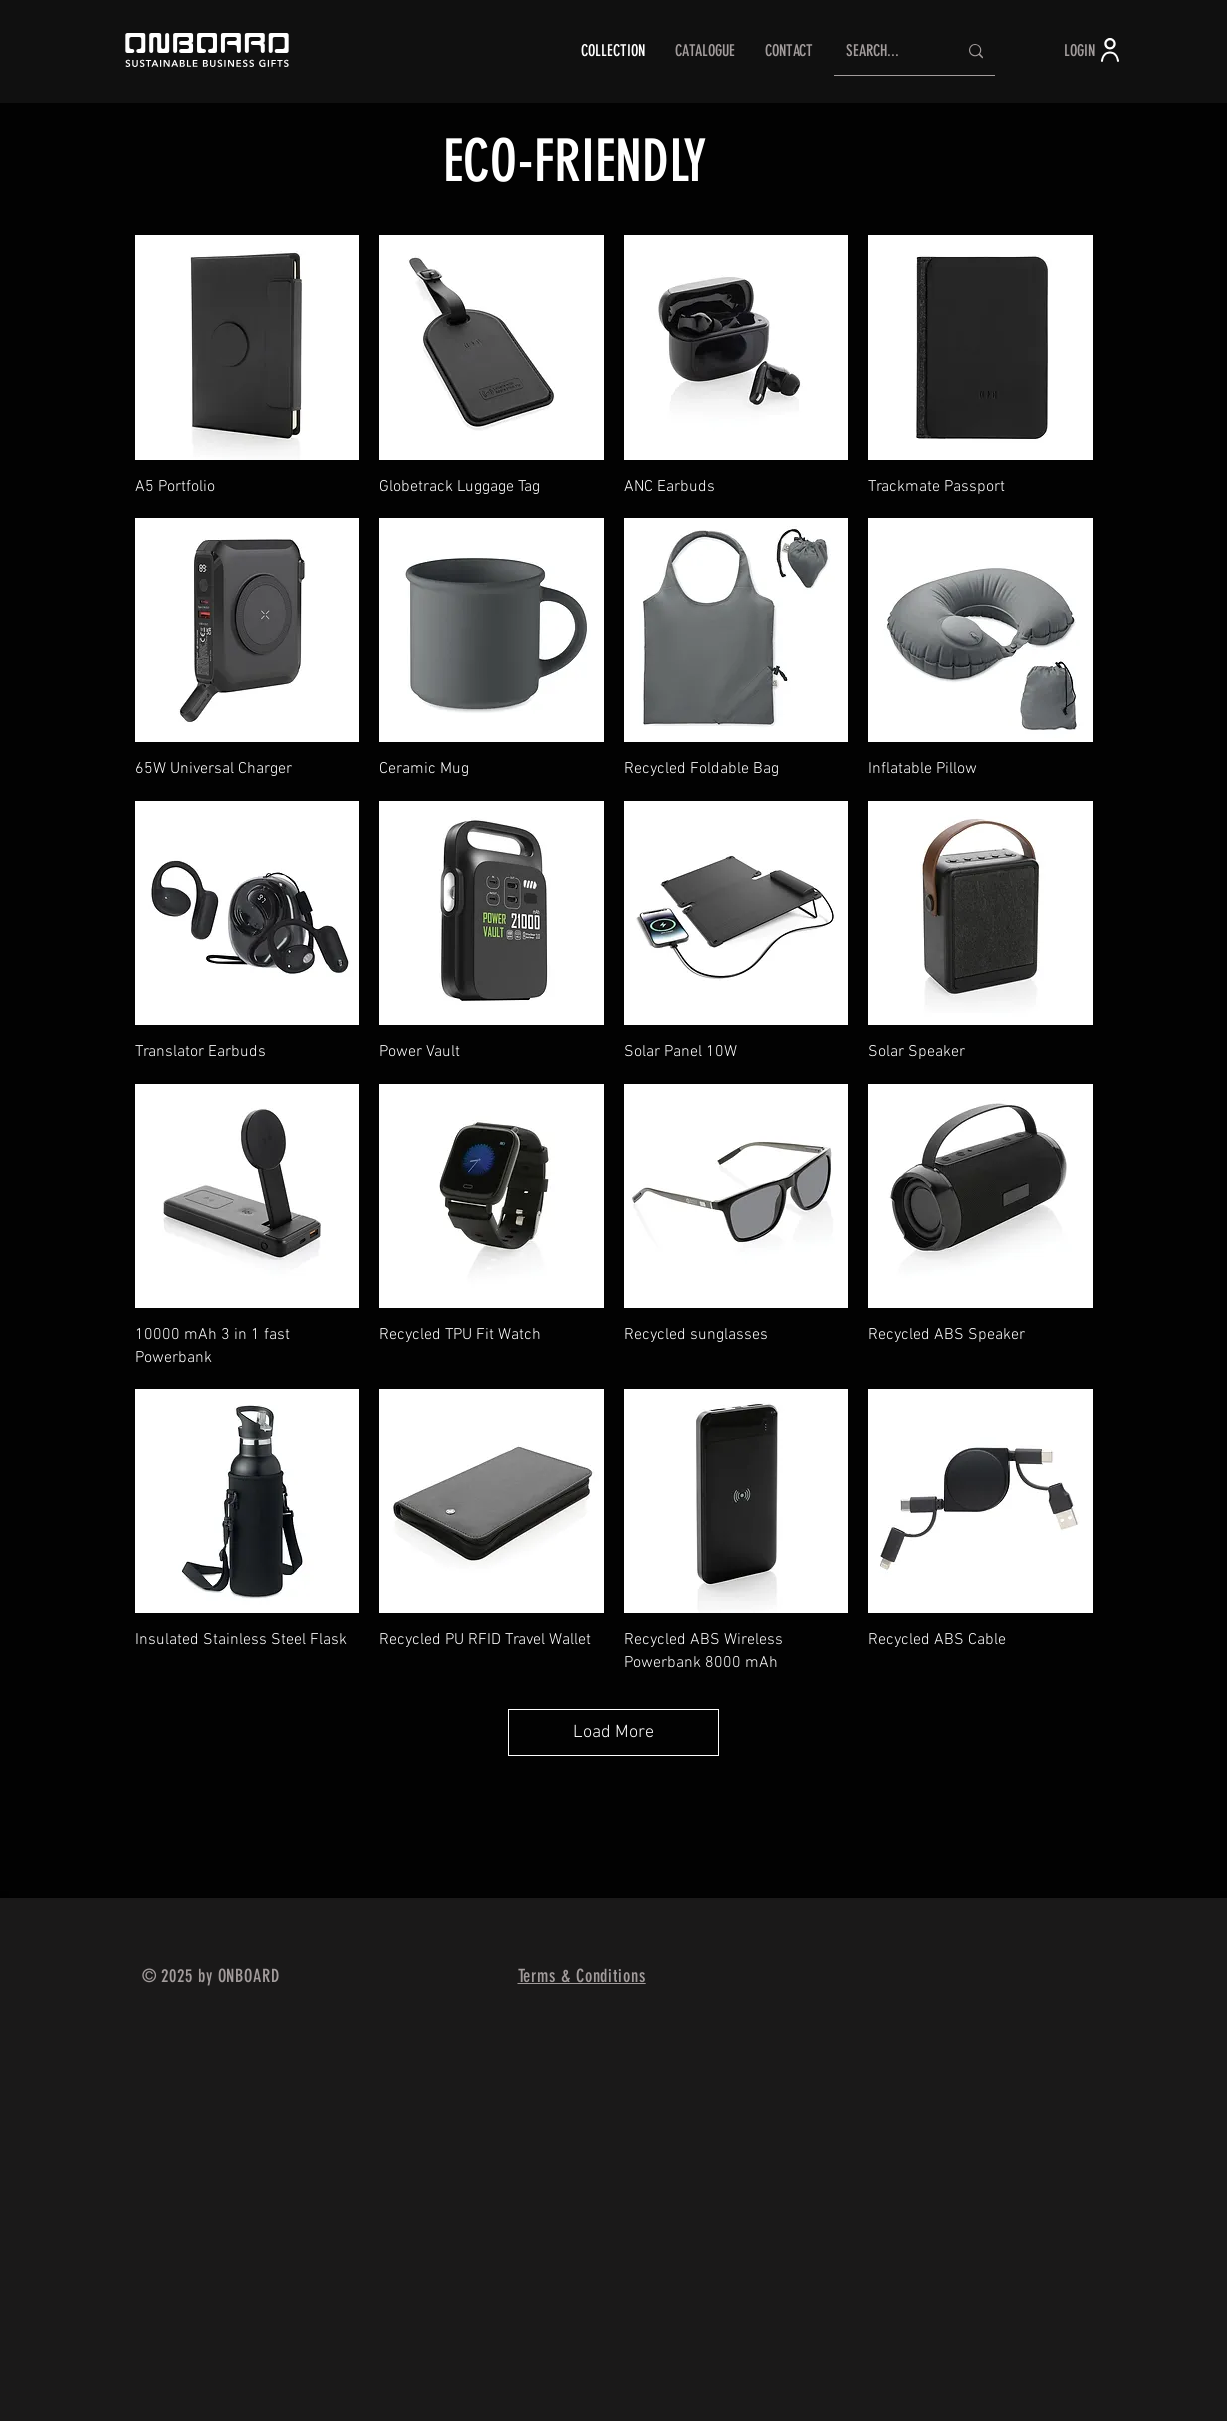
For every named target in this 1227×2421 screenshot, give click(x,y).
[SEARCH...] (886, 51)
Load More (613, 1732)
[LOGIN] (1094, 50)
